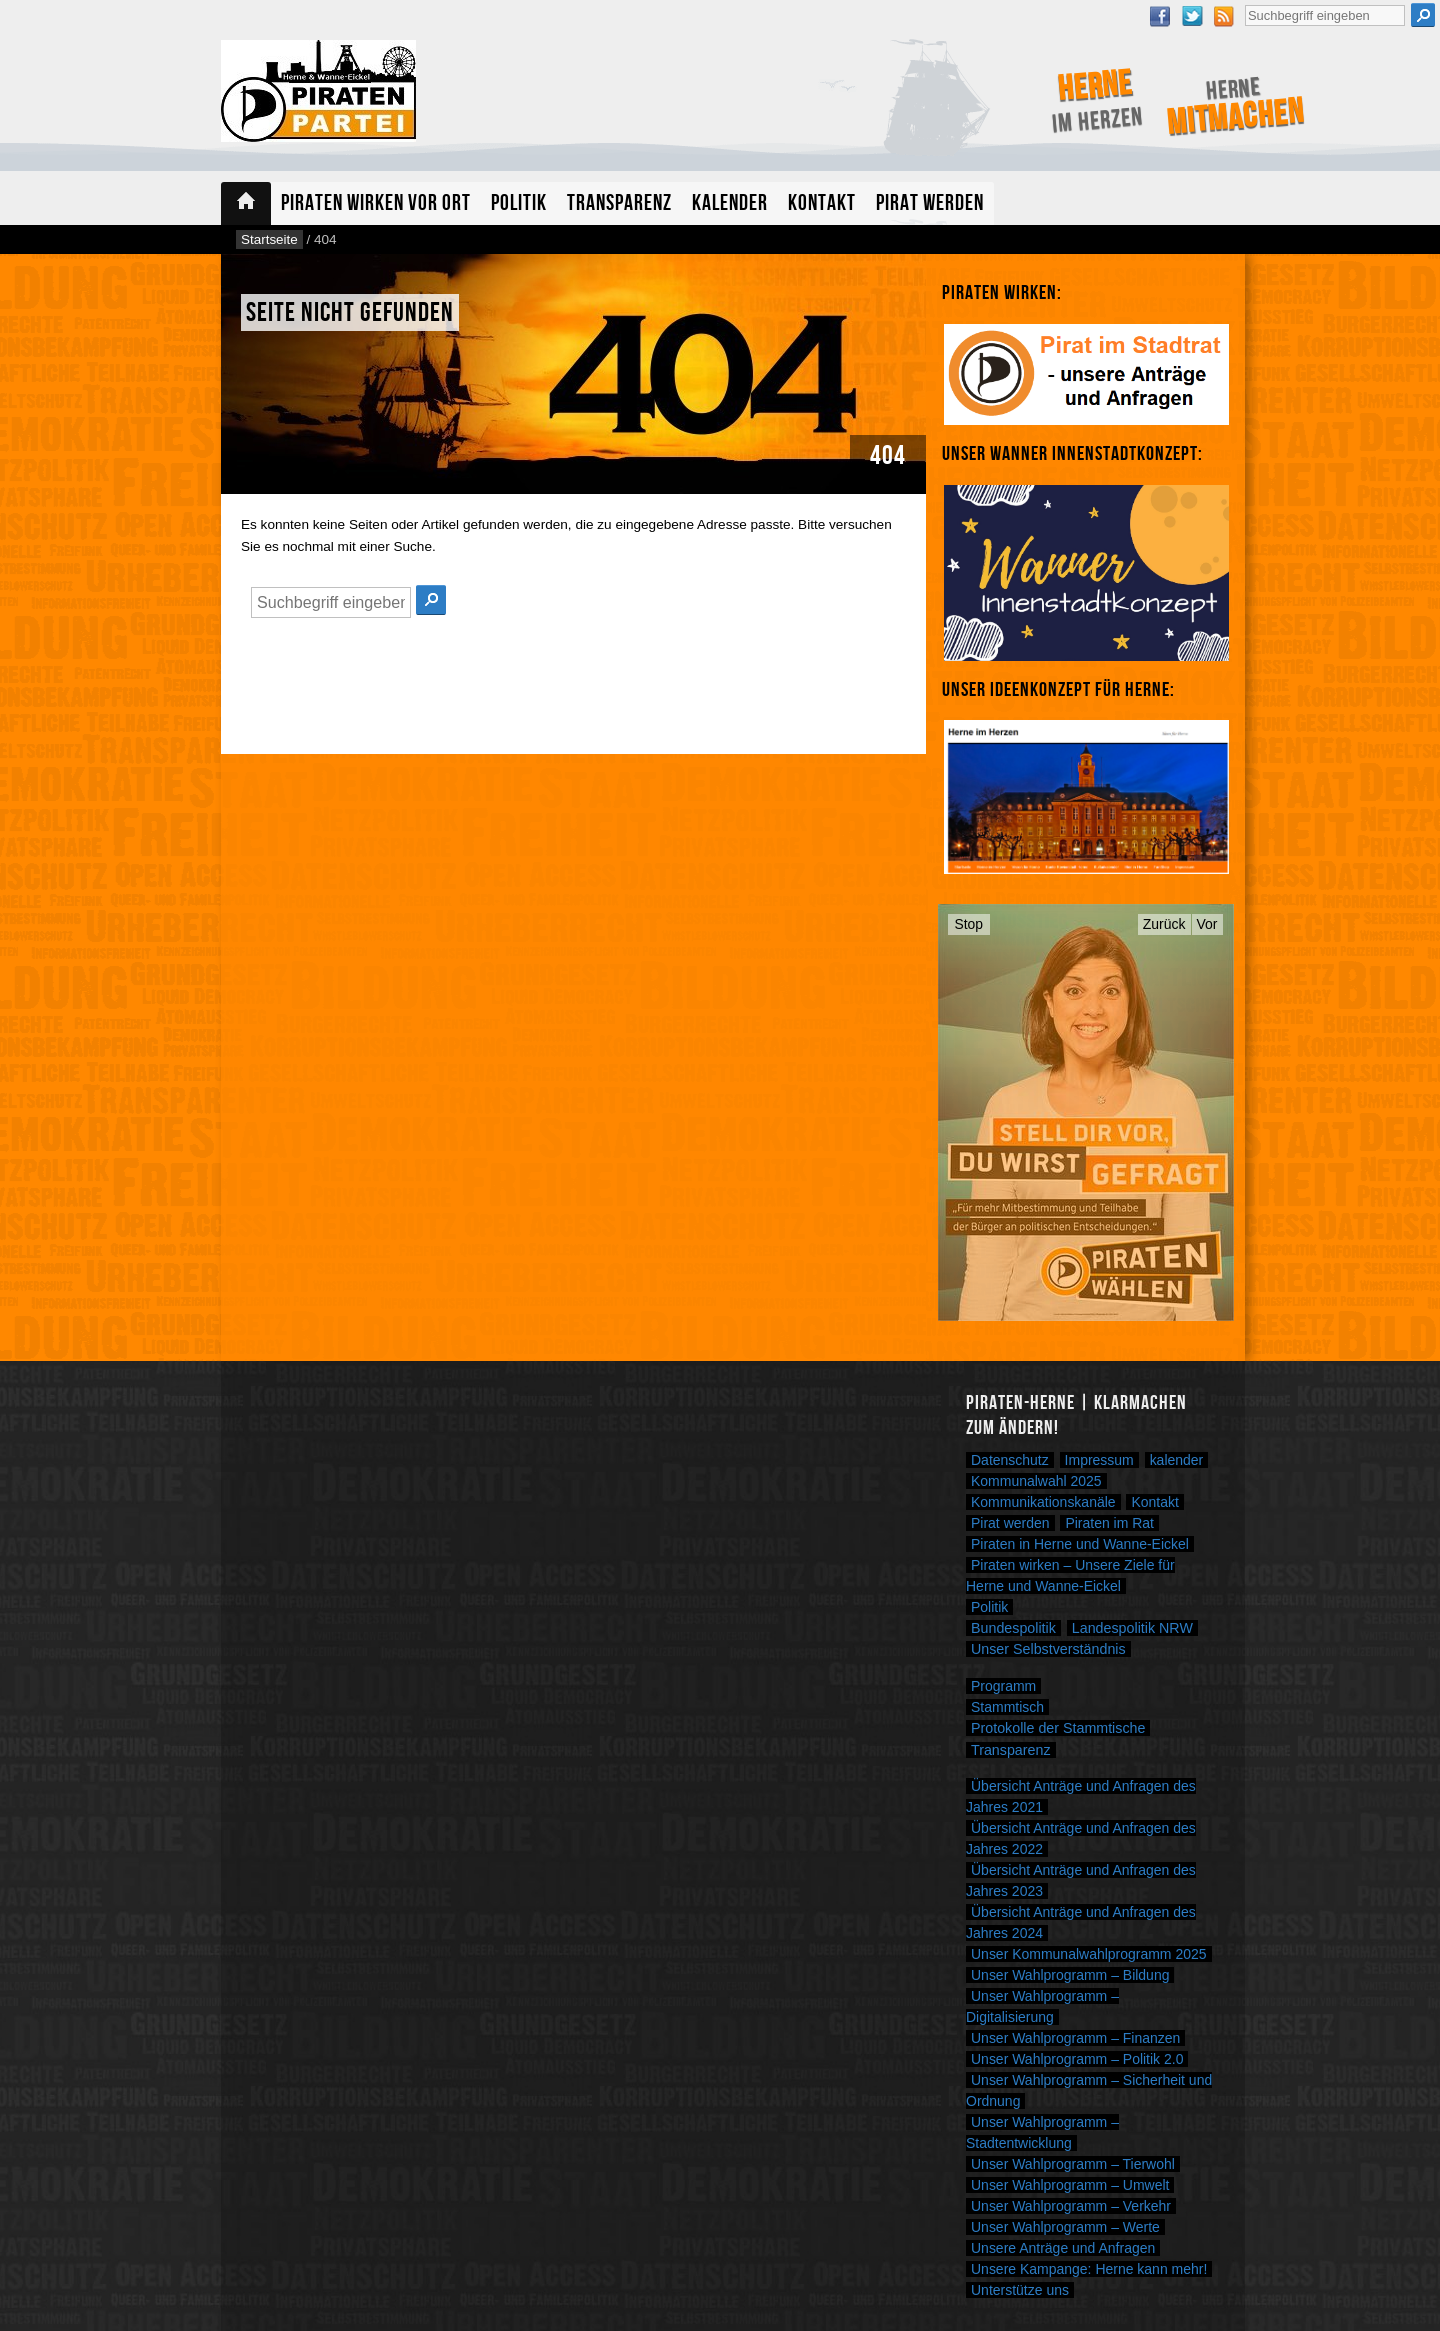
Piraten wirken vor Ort (376, 203)
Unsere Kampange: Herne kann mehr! (1089, 2269)
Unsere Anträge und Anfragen (1063, 2248)
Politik (519, 203)
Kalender (730, 203)
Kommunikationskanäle (1043, 1502)
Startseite (246, 203)
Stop (969, 924)
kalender (1177, 1460)
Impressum (1099, 1460)
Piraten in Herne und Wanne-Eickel (1080, 1544)
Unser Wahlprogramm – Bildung (1070, 1975)
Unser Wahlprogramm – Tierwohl (1073, 2164)
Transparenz (619, 203)
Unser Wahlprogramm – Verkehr (1071, 2206)
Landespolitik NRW (1132, 1628)
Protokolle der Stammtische (1058, 1728)
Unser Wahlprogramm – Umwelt (1070, 2185)
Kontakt (822, 203)
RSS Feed (1224, 16)
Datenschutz (1010, 1460)
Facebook (1160, 16)
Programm (1003, 1686)
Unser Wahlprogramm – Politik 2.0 (1077, 2059)
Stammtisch (1007, 1707)
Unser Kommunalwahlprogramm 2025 (1089, 1954)
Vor (1207, 924)
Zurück (1164, 924)
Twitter (1192, 16)
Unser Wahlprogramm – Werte (1065, 2227)
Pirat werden (930, 203)
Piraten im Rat (1109, 1523)
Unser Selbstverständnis (1048, 1649)
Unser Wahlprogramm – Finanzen (1075, 2038)
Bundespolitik (1013, 1628)
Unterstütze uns (1020, 2290)
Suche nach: (1244, 2)
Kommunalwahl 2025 (1036, 1481)
